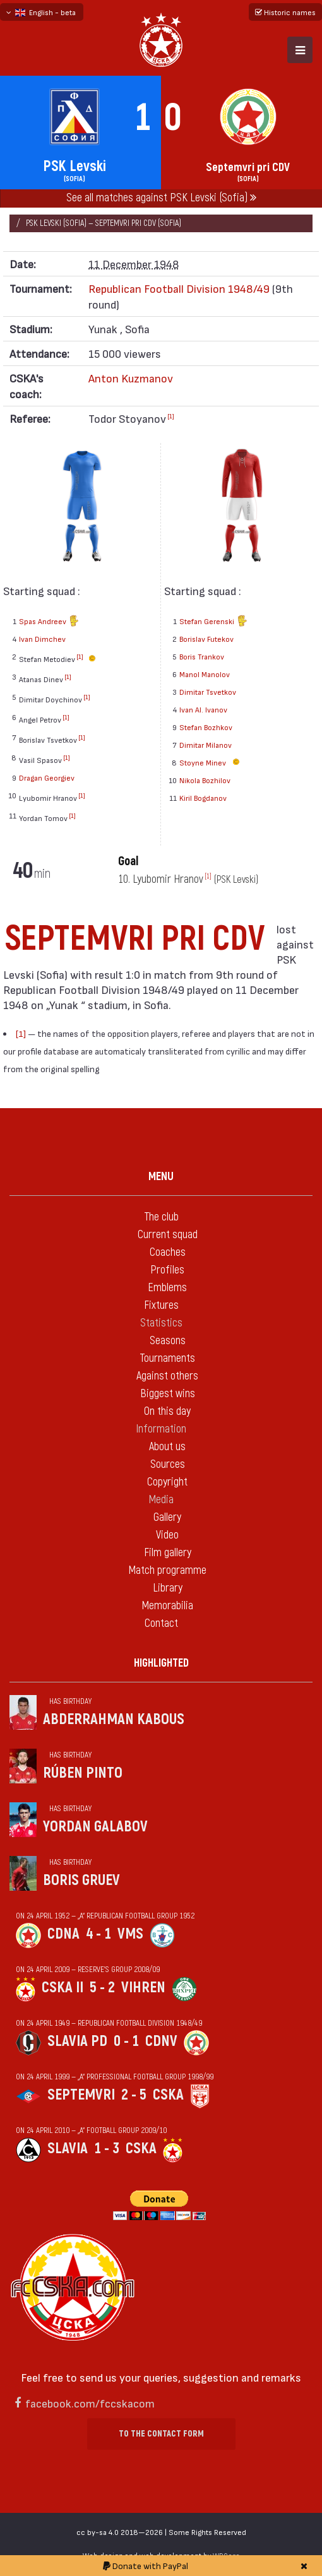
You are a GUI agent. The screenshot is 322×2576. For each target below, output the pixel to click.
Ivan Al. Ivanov (203, 709)
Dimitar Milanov (205, 744)
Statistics (161, 1323)
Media (161, 1499)
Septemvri (81, 2095)
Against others (167, 1376)
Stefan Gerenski (213, 622)
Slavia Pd (77, 2041)
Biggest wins (167, 1393)
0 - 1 (126, 2041)
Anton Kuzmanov (130, 377)
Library (167, 1588)
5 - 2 (102, 1987)
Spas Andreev (49, 622)
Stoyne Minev (211, 762)
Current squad (168, 1234)
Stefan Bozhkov (205, 727)
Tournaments (167, 1358)
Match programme (167, 1570)
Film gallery (167, 1552)
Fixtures (161, 1305)
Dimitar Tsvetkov (207, 691)
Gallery (167, 1517)
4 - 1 (98, 1934)
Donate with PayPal (145, 2565)
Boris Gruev (81, 1880)
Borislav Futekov (206, 638)
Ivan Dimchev (42, 638)
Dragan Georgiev (47, 777)
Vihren (143, 1987)
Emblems (167, 1287)
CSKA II (62, 1987)
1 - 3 (106, 2148)
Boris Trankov (201, 656)
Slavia (67, 2148)
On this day (167, 1411)
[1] (170, 416)
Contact (161, 1623)
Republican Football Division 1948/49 (179, 288)
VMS (130, 1934)
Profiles (167, 1270)
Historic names (285, 12)
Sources (167, 1464)
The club (161, 1217)
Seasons (168, 1340)
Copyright (167, 1482)
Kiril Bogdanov (203, 797)
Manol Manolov (204, 674)
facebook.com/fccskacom (90, 2402)
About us (167, 1446)
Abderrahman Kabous (113, 1719)
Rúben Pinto (82, 1773)
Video (167, 1535)
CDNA (63, 1934)
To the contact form (161, 2433)
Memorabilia (167, 1605)
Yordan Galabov (95, 1826)
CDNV (161, 2041)
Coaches (168, 1252)
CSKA (168, 2095)
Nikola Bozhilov (204, 780)
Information (161, 1429)
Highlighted (161, 1663)
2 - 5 (133, 2095)
